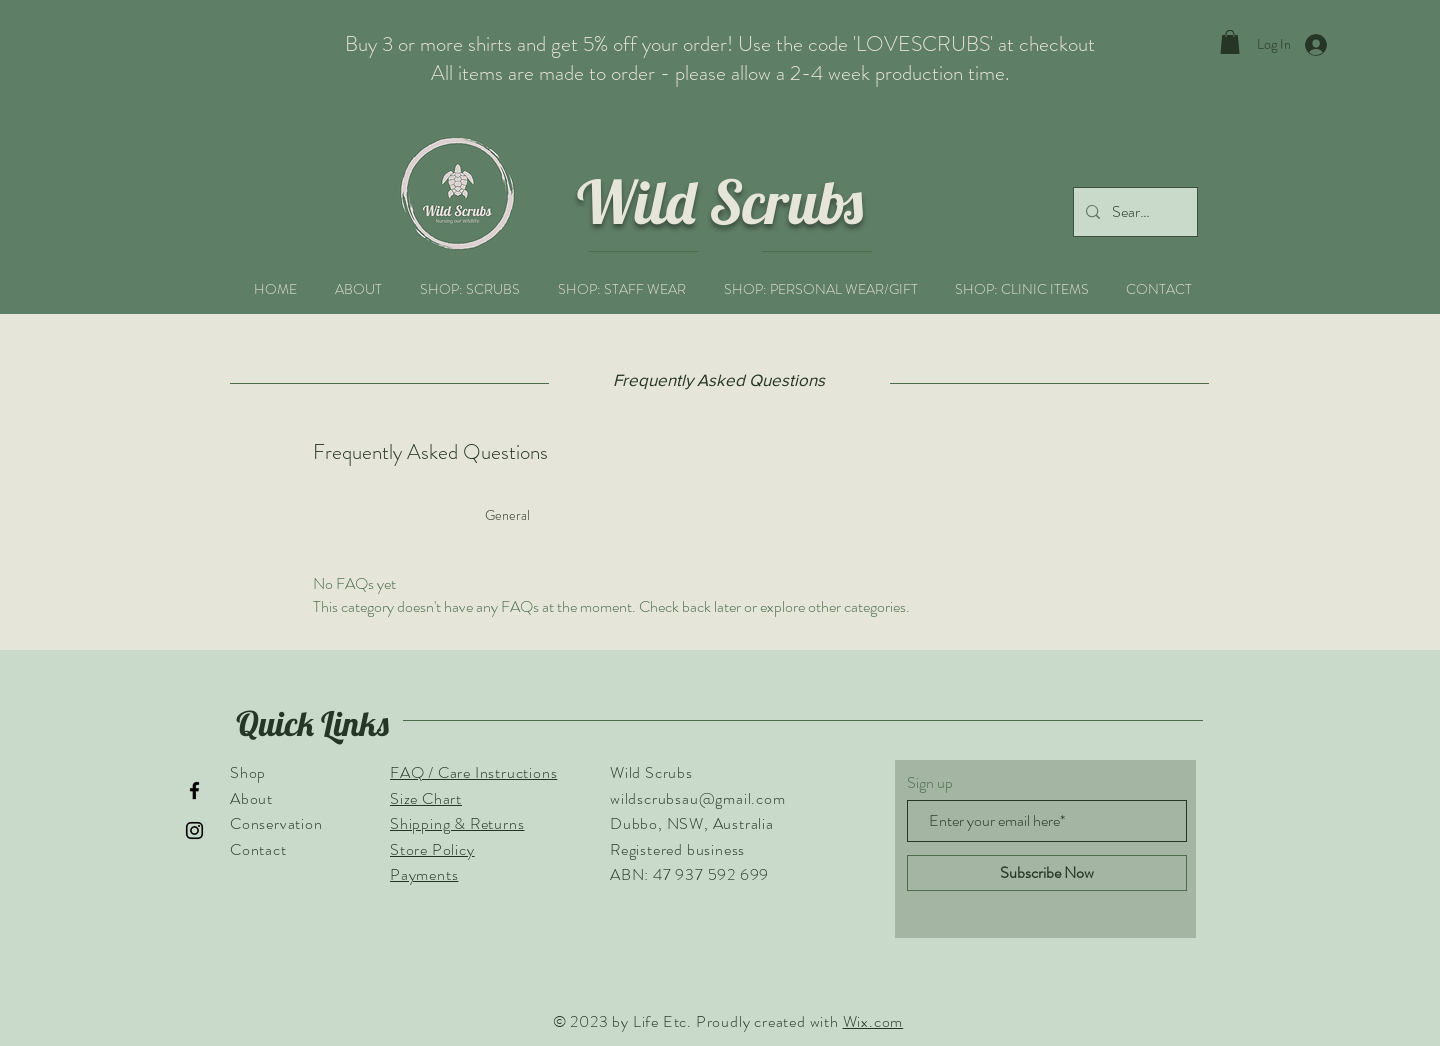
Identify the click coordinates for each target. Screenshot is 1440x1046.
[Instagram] (194, 830)
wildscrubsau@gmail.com (698, 798)
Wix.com (873, 1021)
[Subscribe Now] (1047, 873)
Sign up (930, 783)
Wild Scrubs (720, 201)
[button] (1230, 42)
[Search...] (1133, 212)
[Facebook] (194, 790)
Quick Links (312, 723)
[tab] (386, 515)
